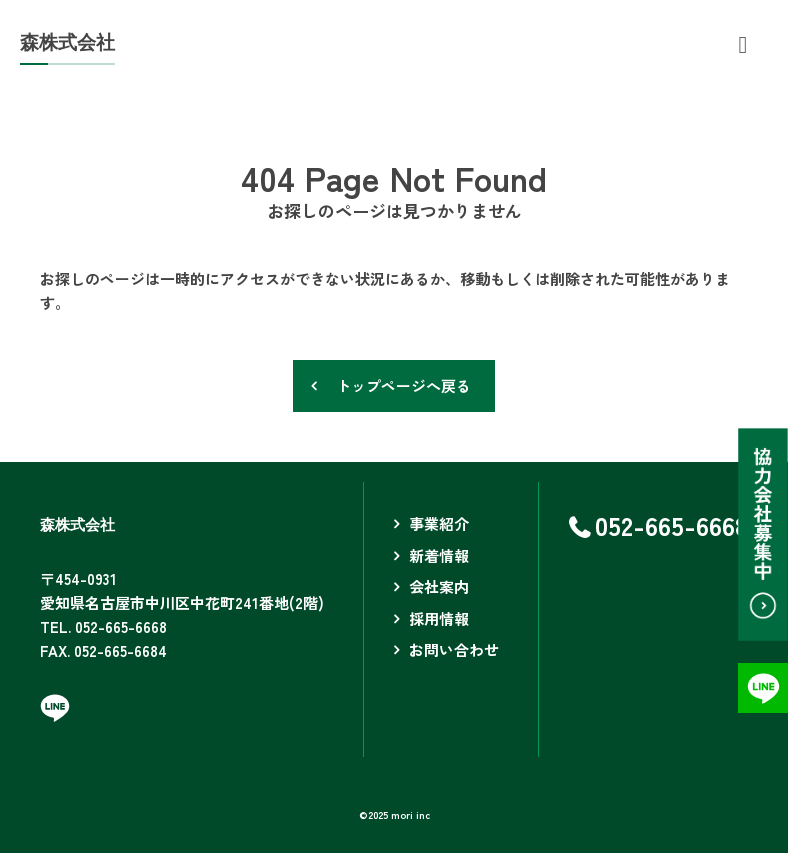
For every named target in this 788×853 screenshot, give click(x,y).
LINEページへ (55, 708)
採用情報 (439, 618)
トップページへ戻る (403, 385)
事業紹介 (439, 523)
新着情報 (439, 555)
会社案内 (439, 586)
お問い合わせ (454, 649)
